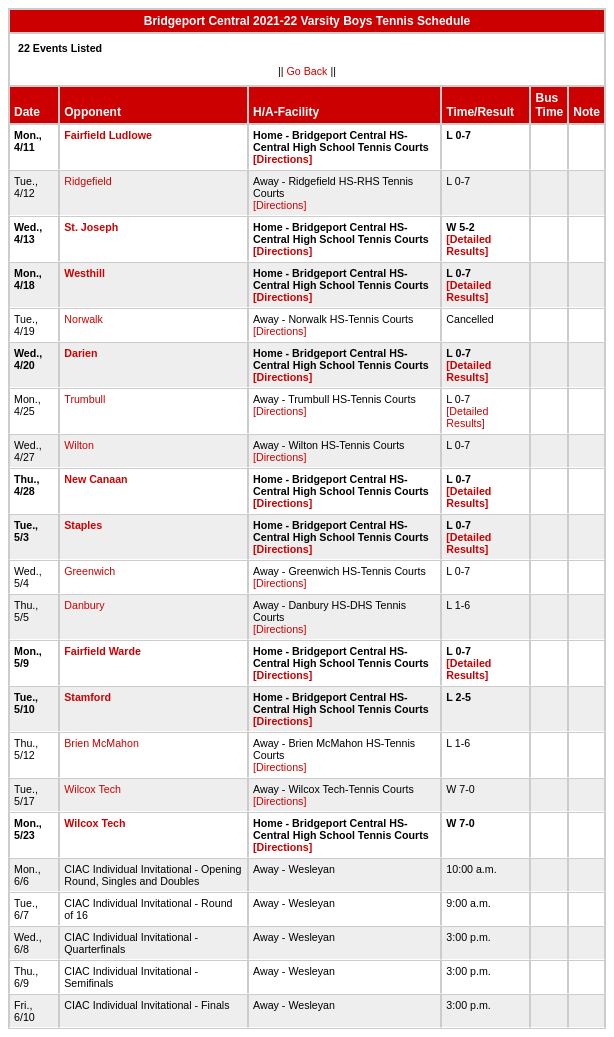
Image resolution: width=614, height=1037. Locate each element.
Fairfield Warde (102, 651)
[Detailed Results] (468, 245)
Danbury (84, 605)
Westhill (84, 273)
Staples (83, 525)
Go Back (307, 71)
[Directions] (282, 159)
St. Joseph (91, 227)
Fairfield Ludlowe (108, 135)
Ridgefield (87, 181)
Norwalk (83, 319)
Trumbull (84, 399)
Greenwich (89, 571)
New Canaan (95, 479)
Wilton (79, 445)
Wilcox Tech (92, 789)
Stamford (87, 697)
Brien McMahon (101, 743)
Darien (80, 353)
